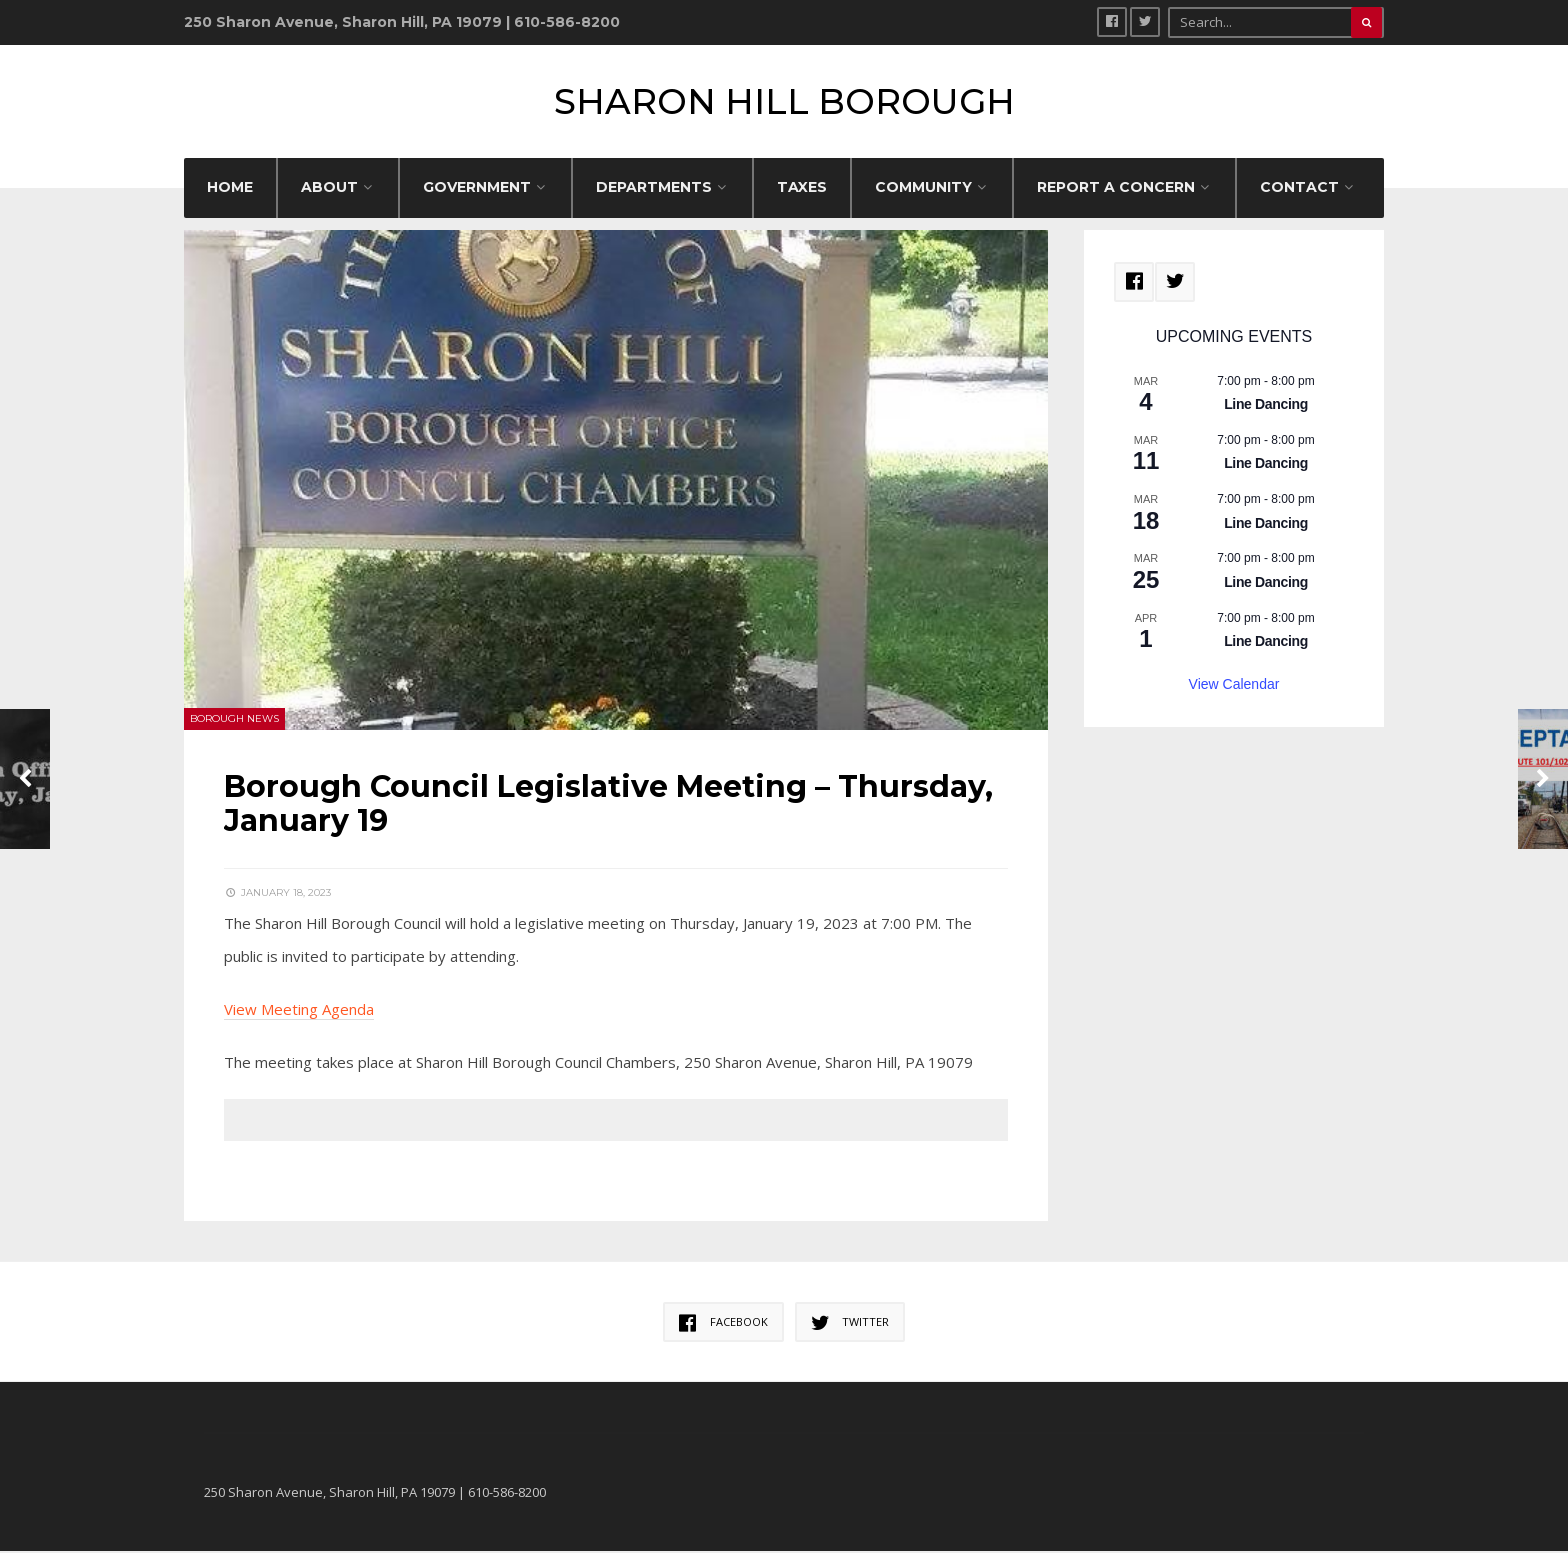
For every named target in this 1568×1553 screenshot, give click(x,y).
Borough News (234, 720)
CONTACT (1299, 189)
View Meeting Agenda (299, 1011)
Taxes (802, 189)
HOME (230, 189)
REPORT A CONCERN (1116, 189)
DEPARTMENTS (654, 189)
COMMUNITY (923, 189)
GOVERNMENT (477, 189)
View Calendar (1234, 686)
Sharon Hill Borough (784, 102)
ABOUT (329, 189)
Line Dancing (1266, 407)
